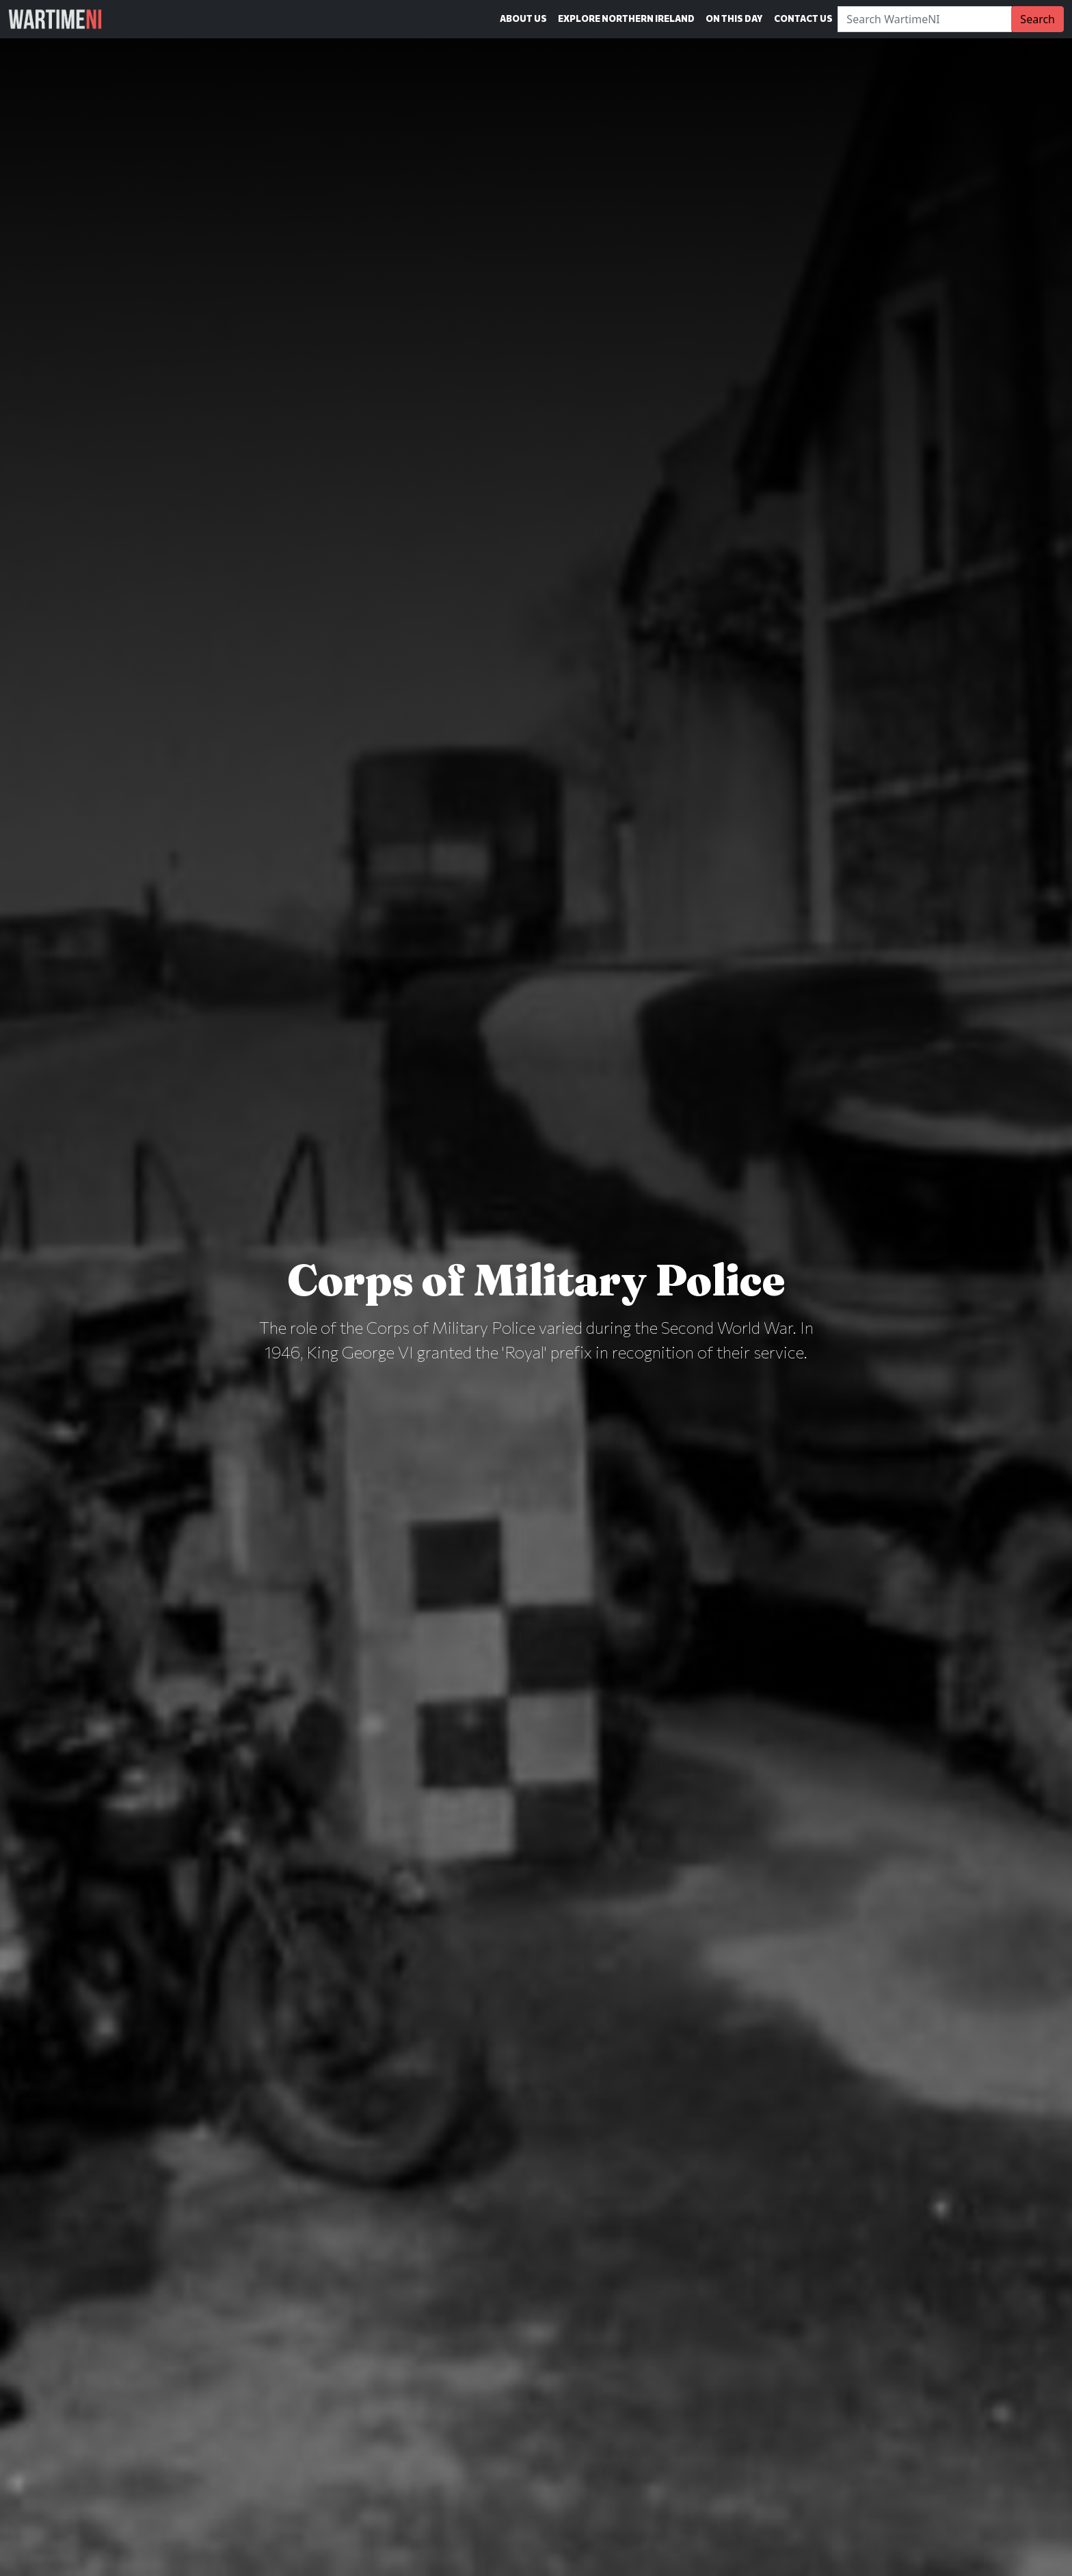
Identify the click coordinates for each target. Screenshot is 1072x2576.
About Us (523, 18)
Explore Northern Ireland (626, 18)
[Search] (925, 19)
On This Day (734, 18)
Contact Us (803, 18)
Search (1037, 19)
